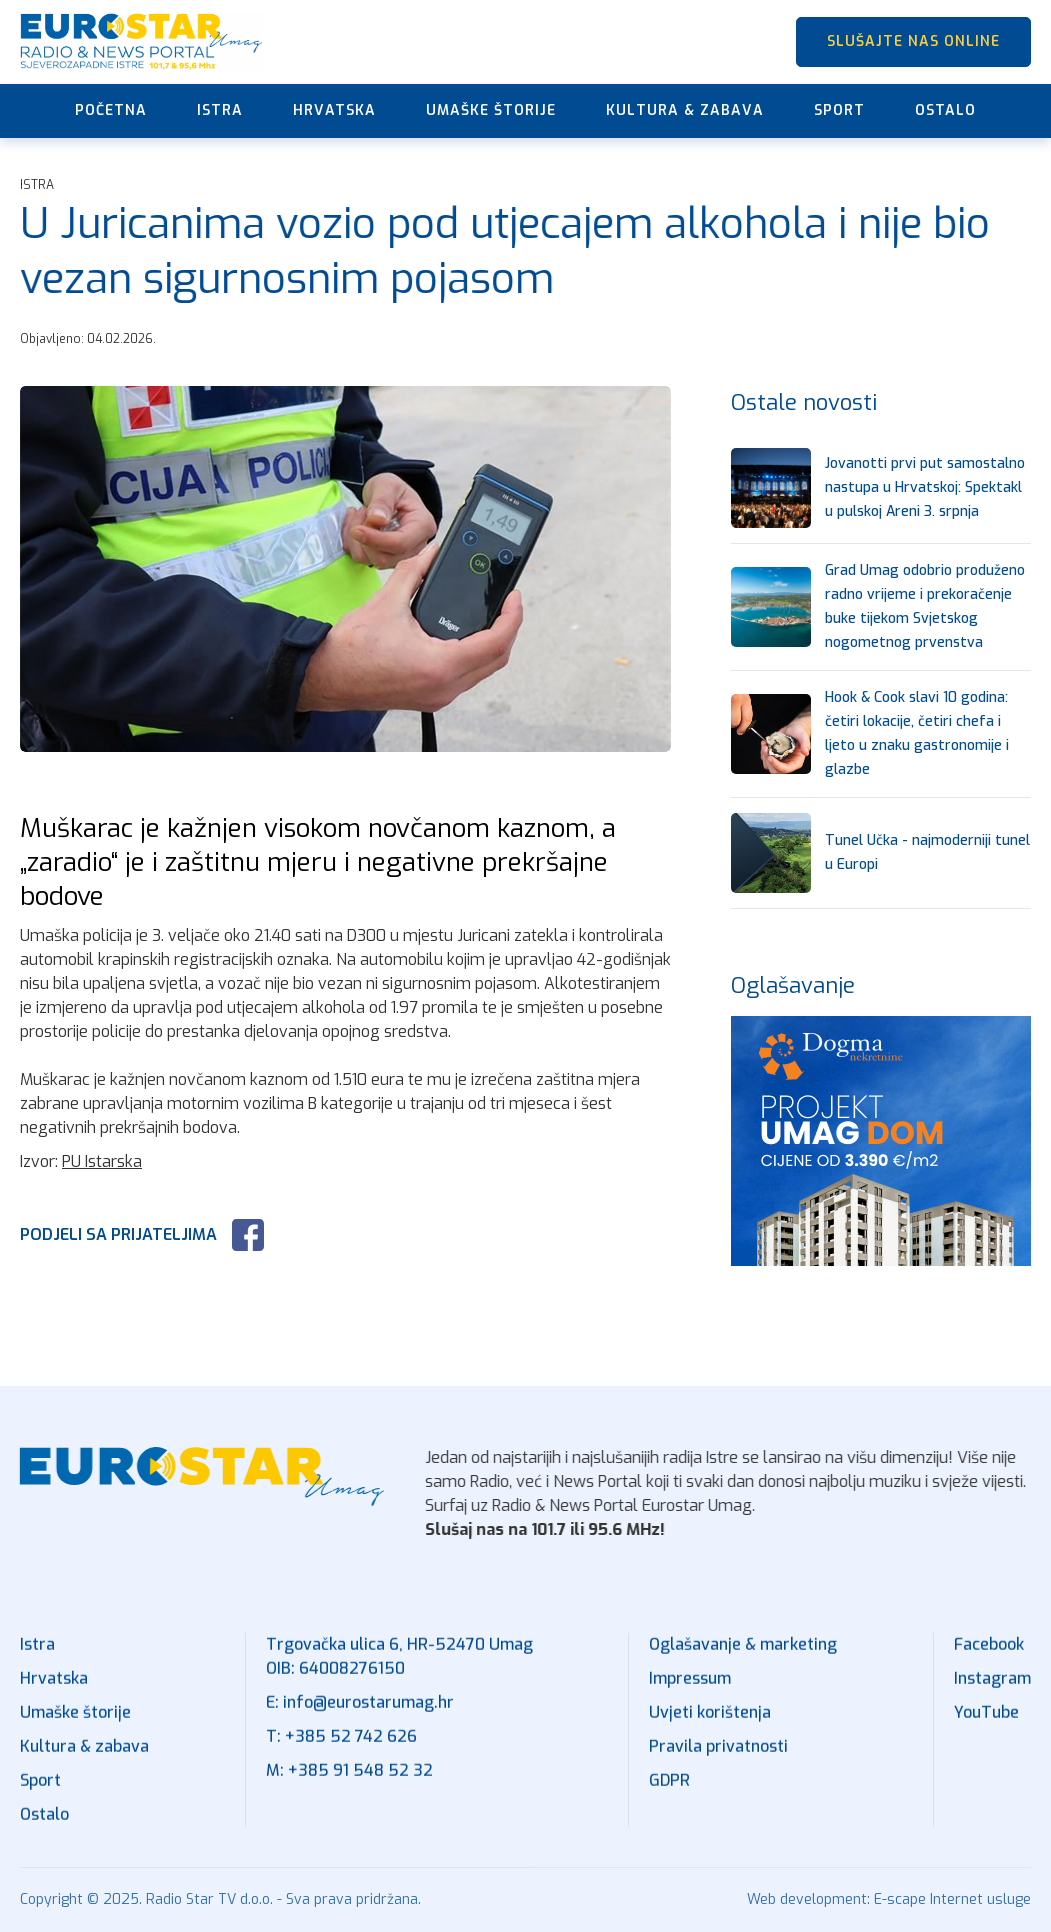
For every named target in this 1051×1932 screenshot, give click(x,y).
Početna (111, 110)
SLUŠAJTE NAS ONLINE (913, 41)
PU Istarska (102, 1161)
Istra (220, 110)
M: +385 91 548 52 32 (349, 1773)
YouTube (986, 1715)
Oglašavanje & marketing (743, 1647)
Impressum (690, 1681)
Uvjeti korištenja (710, 1715)
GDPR (669, 1783)
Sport (839, 110)
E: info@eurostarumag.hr (360, 1705)
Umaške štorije (491, 110)
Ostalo (945, 110)
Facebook (989, 1647)
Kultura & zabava (685, 110)
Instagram (992, 1681)
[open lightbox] (345, 569)
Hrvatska (334, 110)
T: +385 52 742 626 (341, 1739)
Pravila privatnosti (718, 1749)
